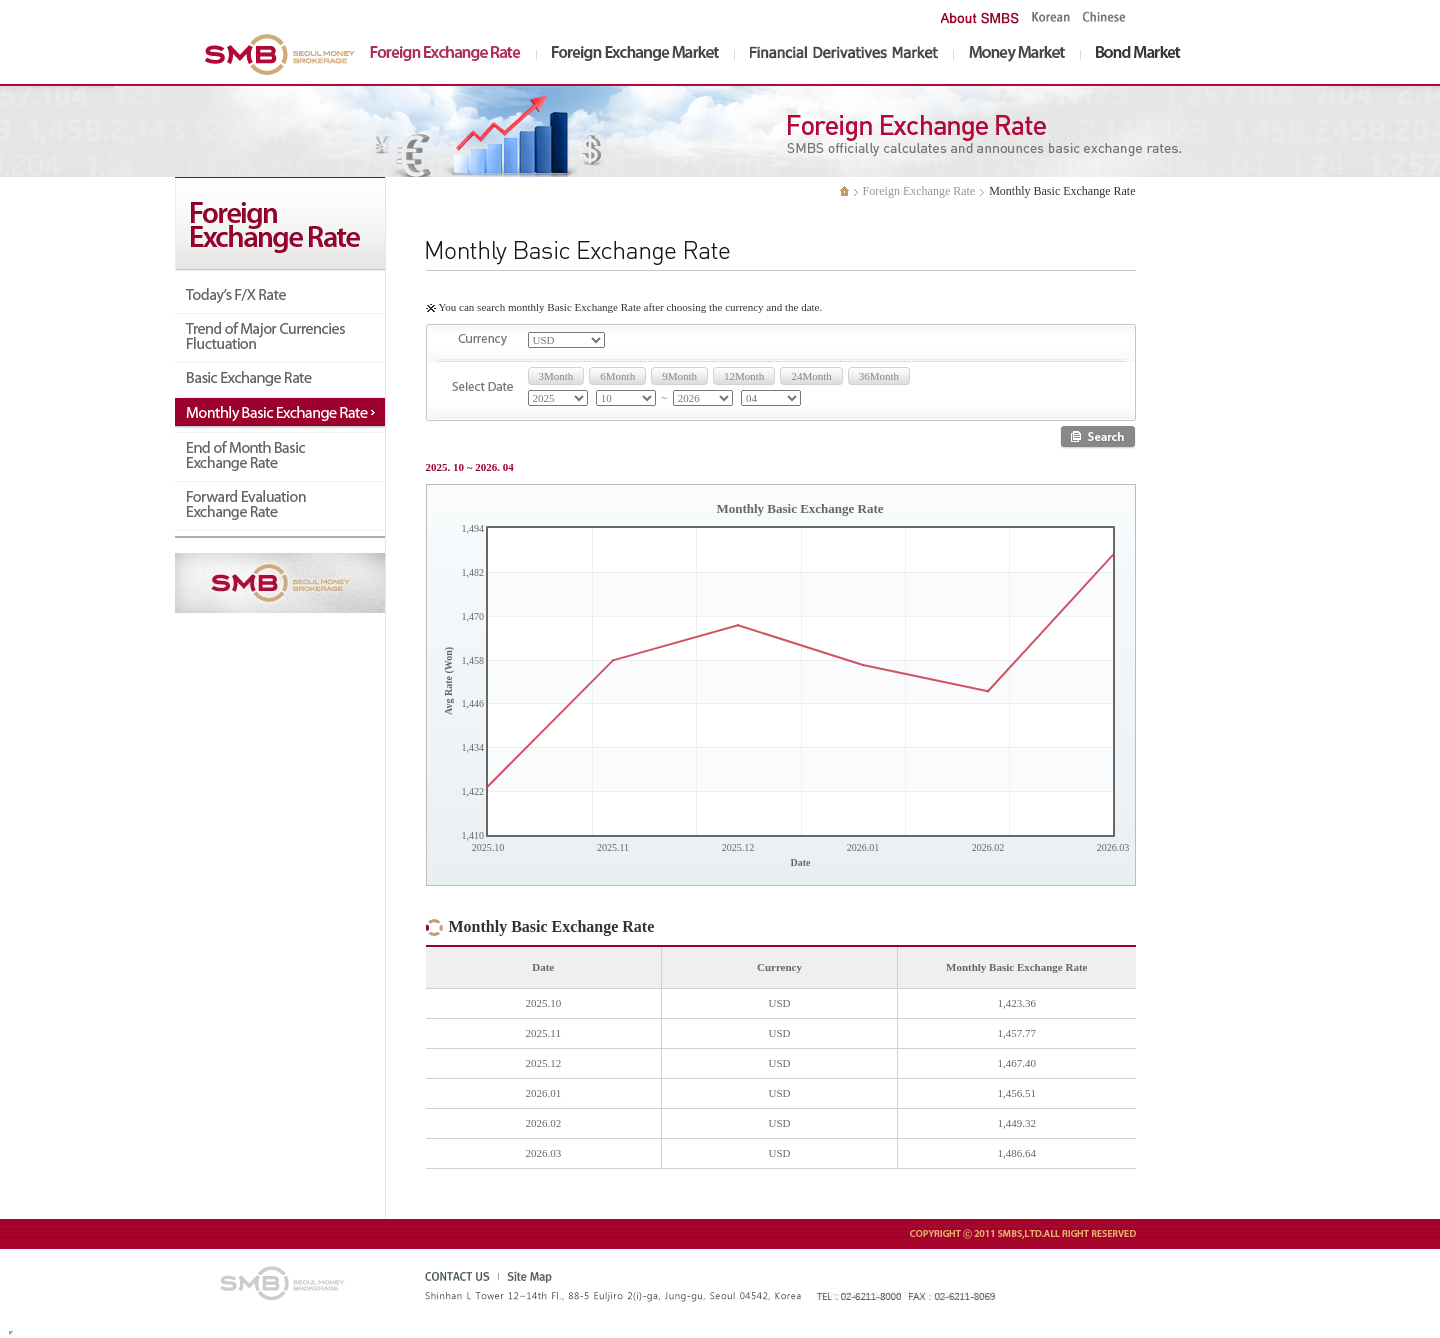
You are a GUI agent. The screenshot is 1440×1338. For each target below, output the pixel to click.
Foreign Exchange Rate (919, 191)
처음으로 (844, 191)
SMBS (283, 54)
